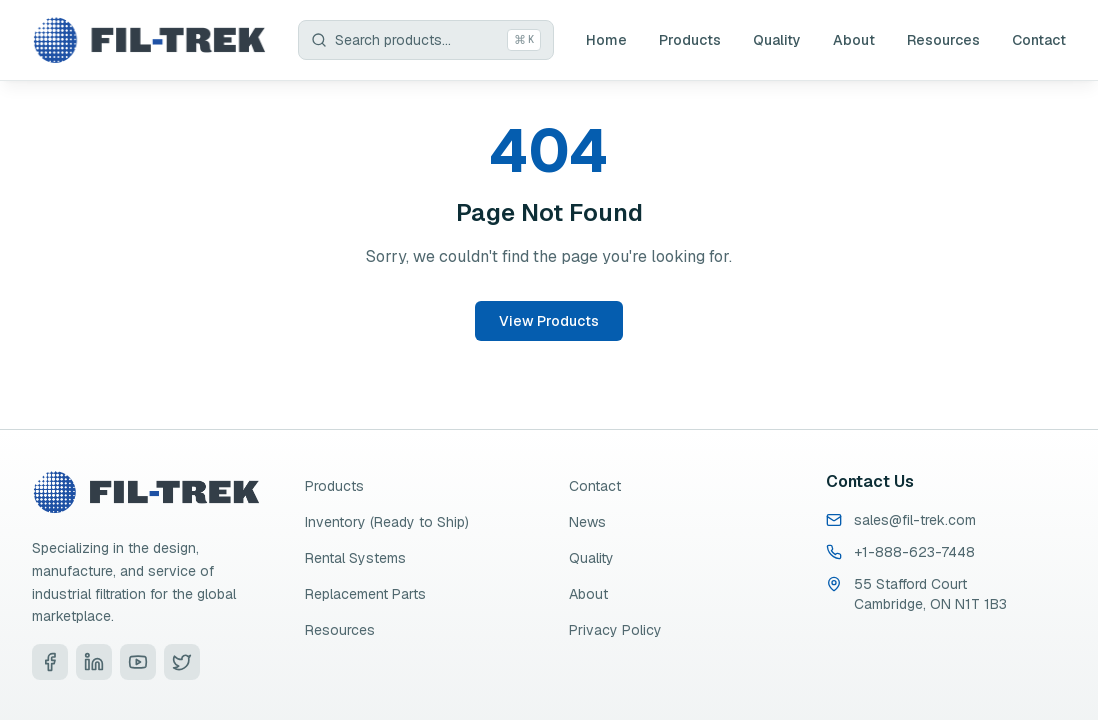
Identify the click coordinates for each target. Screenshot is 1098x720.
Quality (777, 40)
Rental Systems (355, 558)
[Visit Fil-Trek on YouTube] (138, 662)
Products (690, 40)
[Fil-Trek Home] (149, 40)
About (854, 40)
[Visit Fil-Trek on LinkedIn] (94, 662)
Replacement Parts (365, 594)
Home (606, 40)
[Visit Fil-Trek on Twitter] (182, 662)
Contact (1039, 40)
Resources (943, 40)
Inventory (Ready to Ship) (387, 522)
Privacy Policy (615, 630)
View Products (549, 321)
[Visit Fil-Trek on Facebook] (50, 662)
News (587, 522)
